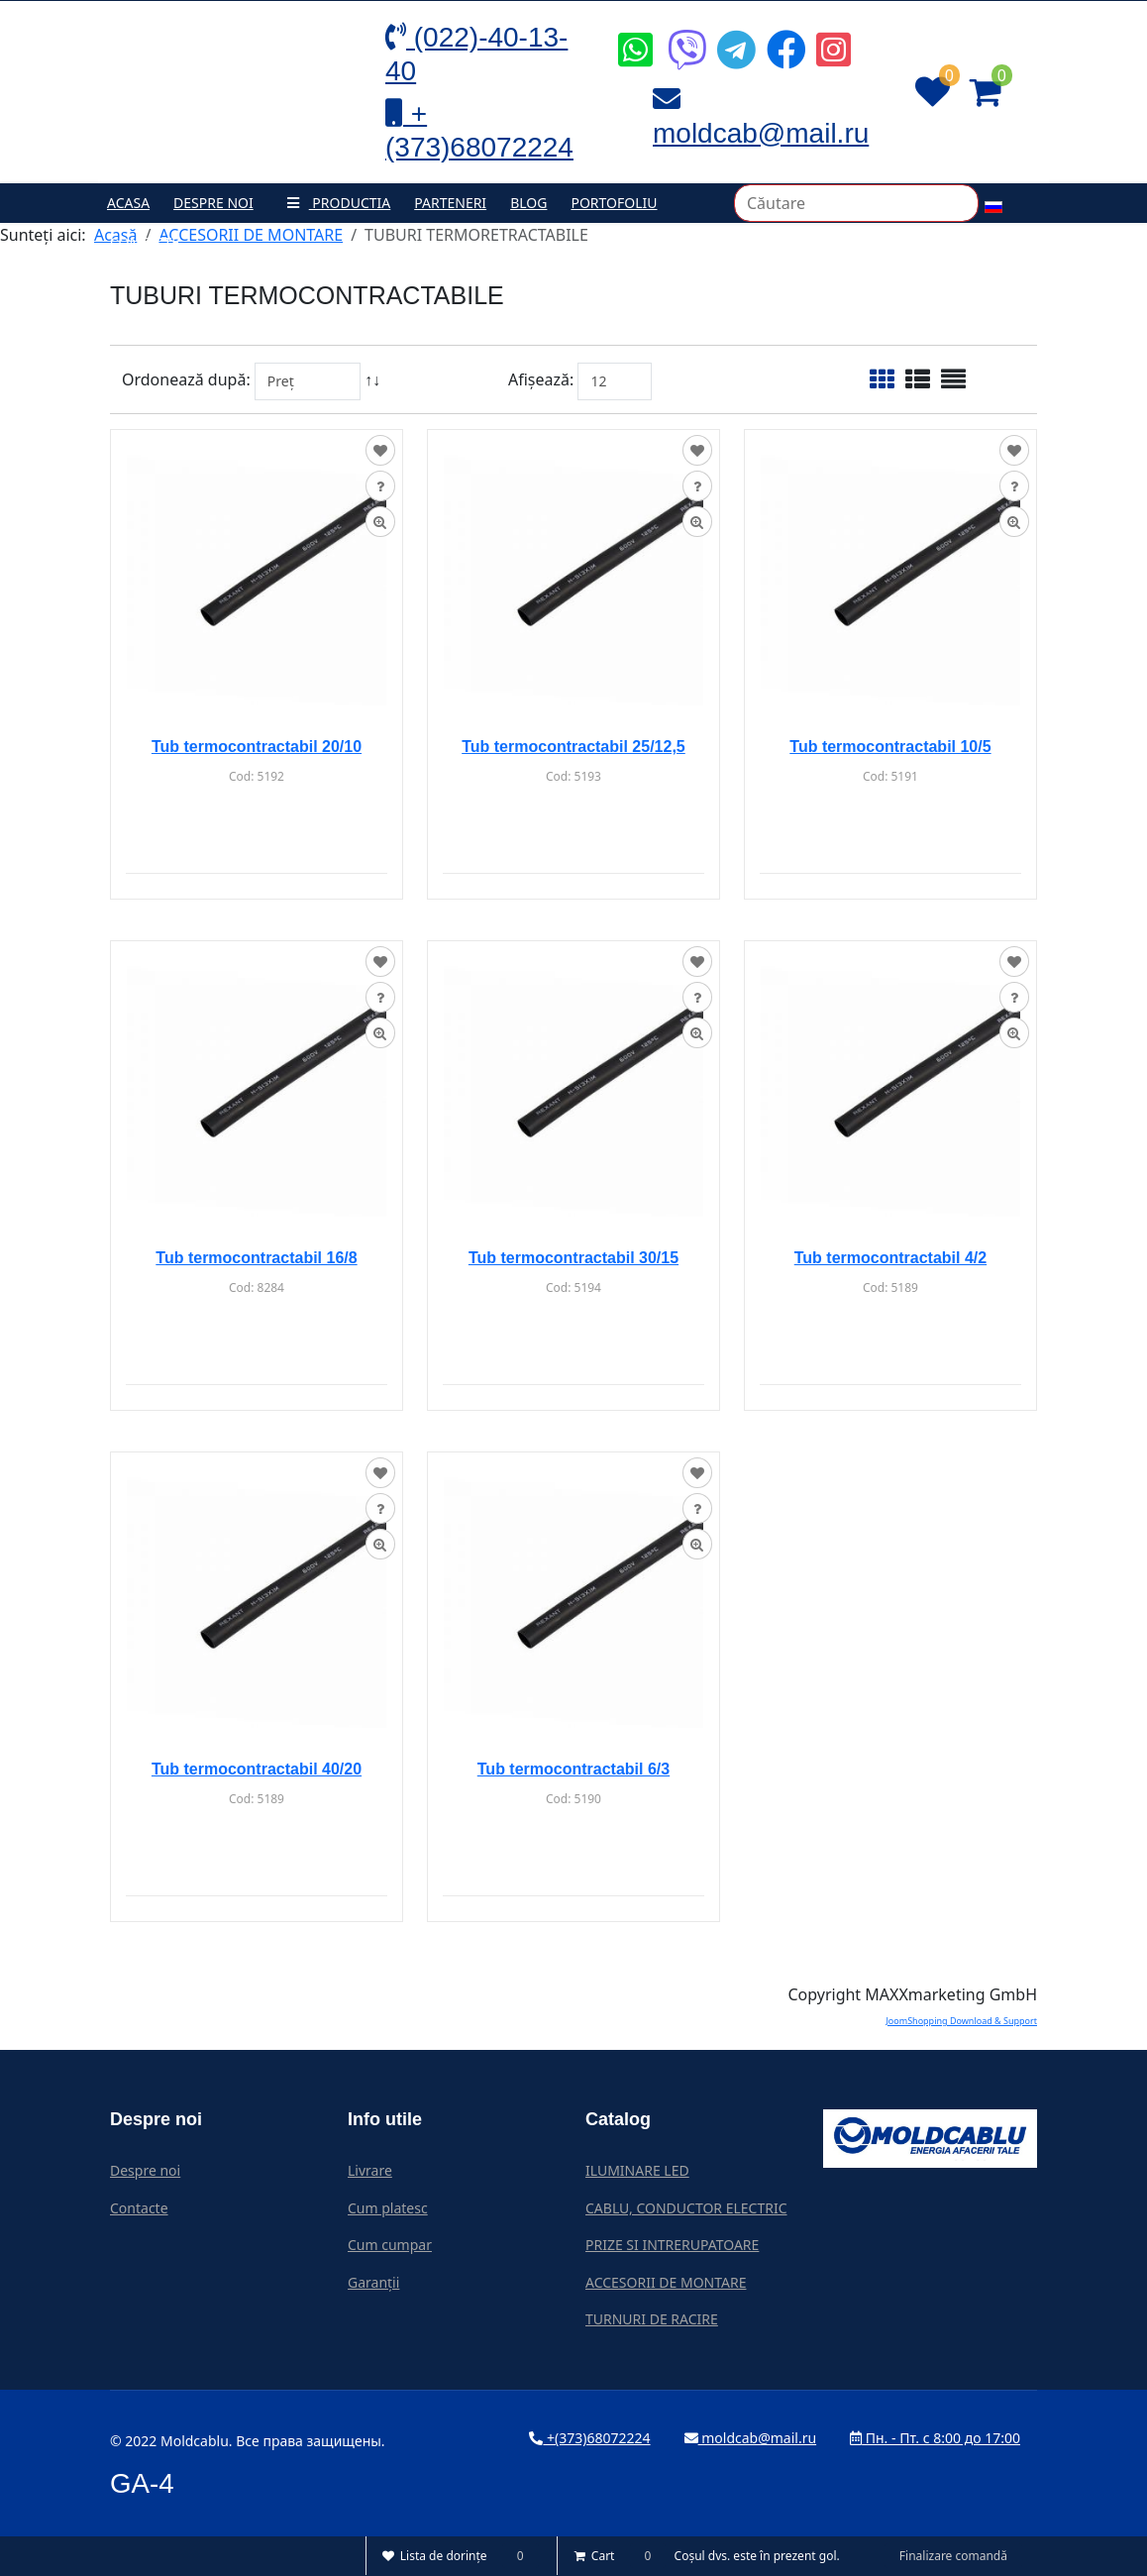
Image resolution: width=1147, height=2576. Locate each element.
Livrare (370, 2170)
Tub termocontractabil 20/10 (257, 746)
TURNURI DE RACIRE (651, 2318)
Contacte (144, 242)
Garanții (373, 2282)
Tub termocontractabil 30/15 (573, 1257)
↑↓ (374, 379)
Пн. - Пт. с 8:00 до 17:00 (935, 2437)
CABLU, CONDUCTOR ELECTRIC (686, 2208)
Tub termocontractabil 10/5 (890, 746)
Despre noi (213, 202)
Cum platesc (388, 2208)
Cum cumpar (390, 2244)
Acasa (128, 202)
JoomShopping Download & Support (961, 2020)
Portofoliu (614, 202)
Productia (334, 202)
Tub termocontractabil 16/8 (256, 1257)
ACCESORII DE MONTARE (665, 2282)
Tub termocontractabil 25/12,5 (573, 746)
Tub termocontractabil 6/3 (573, 1769)
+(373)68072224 (589, 2437)
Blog (528, 202)
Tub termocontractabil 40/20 (257, 1769)
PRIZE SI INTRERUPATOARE (672, 2244)
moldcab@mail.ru (750, 2437)
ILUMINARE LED (637, 2170)
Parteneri (450, 202)
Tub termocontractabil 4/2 (890, 1257)
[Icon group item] (633, 34)
